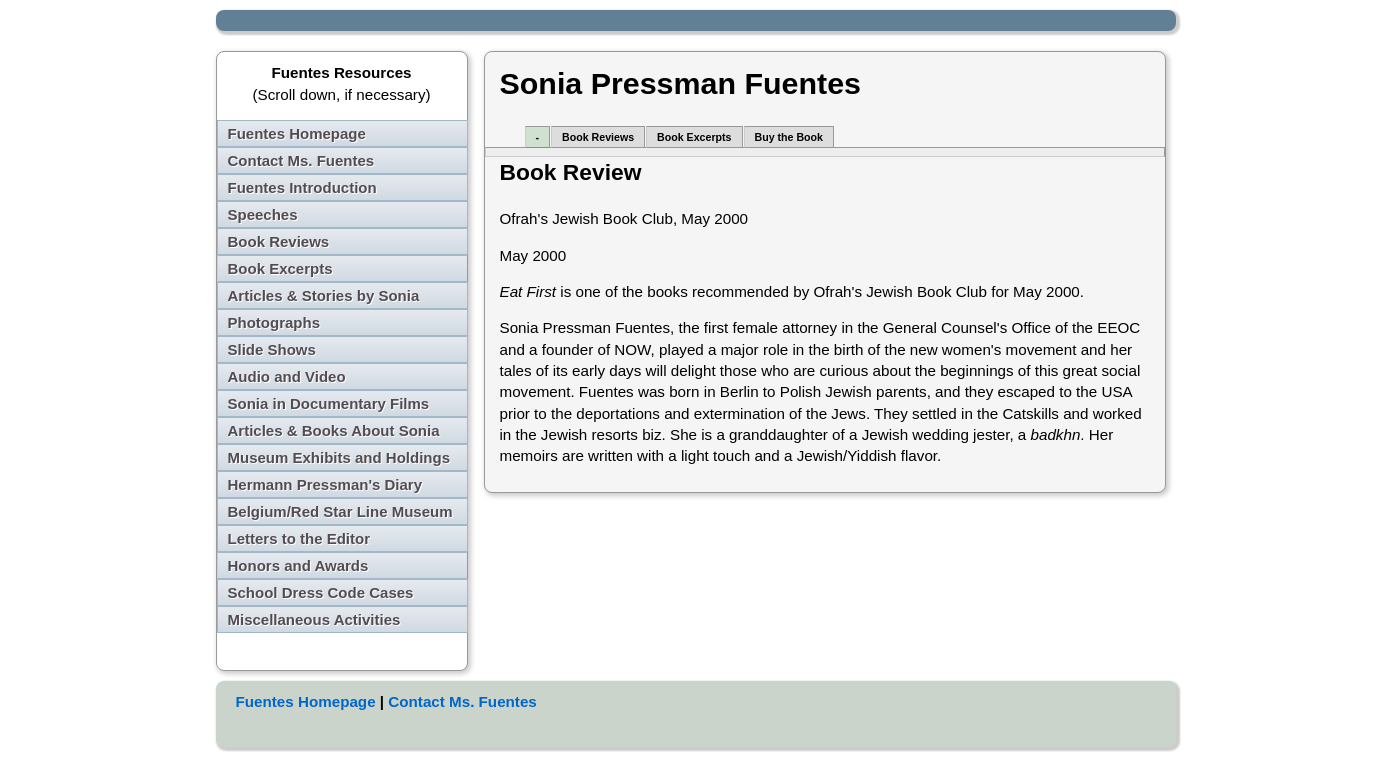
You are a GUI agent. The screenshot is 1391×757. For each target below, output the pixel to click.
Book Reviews (279, 241)
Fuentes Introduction (302, 187)
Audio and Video (287, 376)
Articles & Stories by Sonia (324, 295)
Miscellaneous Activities (314, 619)
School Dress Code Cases (321, 592)
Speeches (263, 214)
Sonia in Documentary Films (329, 403)
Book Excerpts (280, 268)
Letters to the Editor (299, 538)
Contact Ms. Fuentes (301, 160)
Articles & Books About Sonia (334, 430)
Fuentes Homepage (297, 133)
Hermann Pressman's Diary (325, 484)
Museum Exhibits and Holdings (339, 457)
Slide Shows (272, 349)
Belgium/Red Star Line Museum (340, 511)
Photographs (274, 322)
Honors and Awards (298, 565)
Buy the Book (789, 137)
